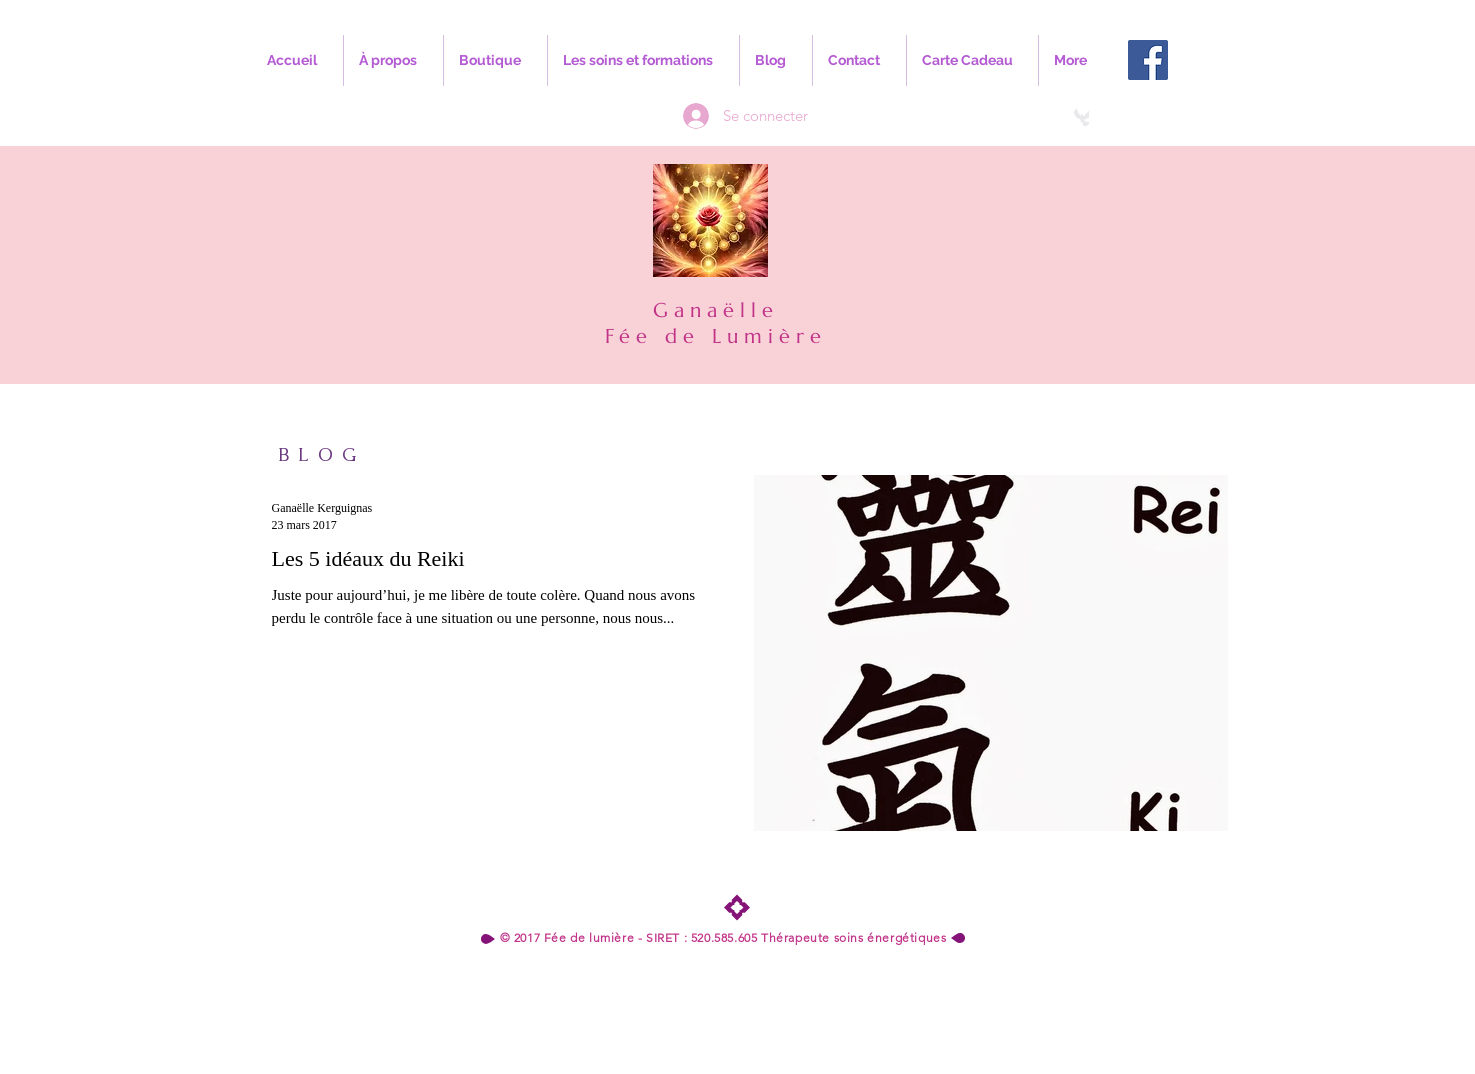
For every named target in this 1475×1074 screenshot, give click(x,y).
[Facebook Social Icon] (1148, 60)
